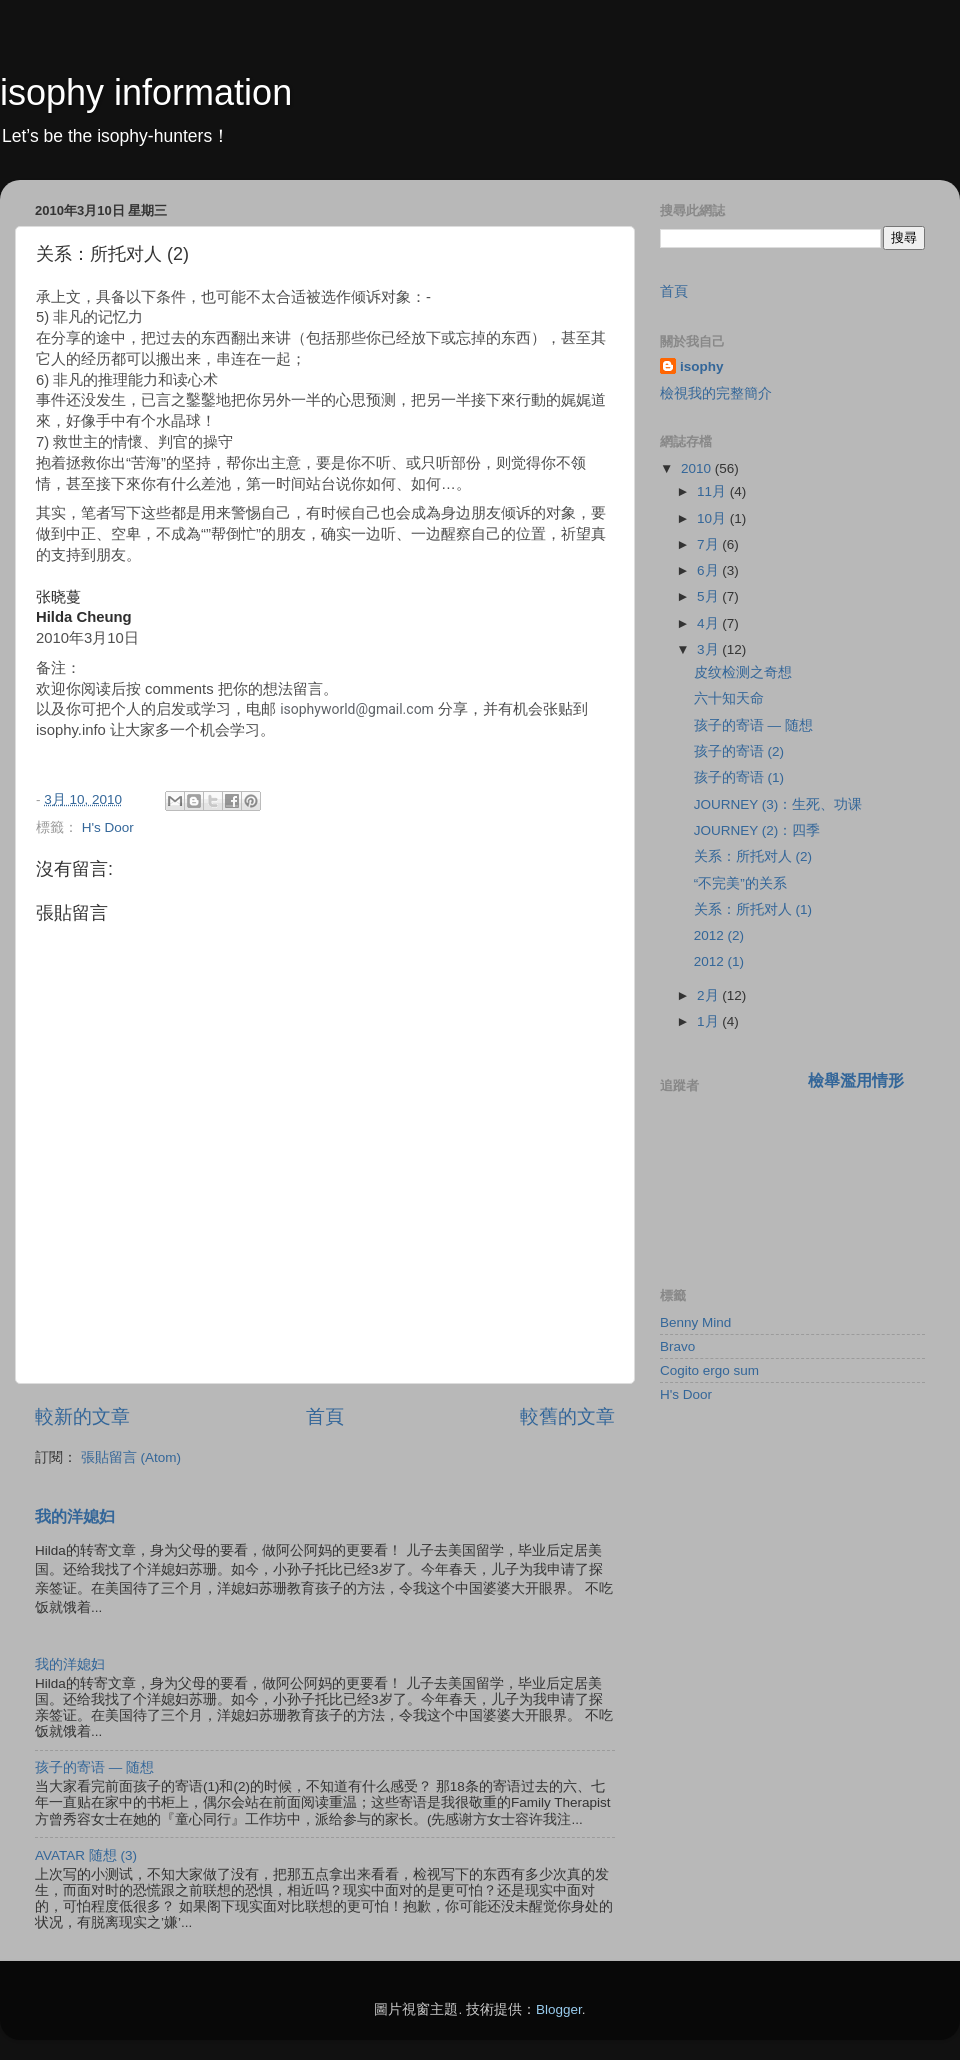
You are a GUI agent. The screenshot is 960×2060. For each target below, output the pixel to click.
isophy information (146, 92)
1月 (709, 1021)
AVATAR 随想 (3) (86, 1855)
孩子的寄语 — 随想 (94, 1767)
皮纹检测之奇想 (743, 672)
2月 (709, 995)
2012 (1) (719, 961)
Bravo (677, 1346)
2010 (698, 468)
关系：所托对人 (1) (753, 909)
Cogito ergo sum (709, 1370)
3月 (709, 649)
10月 (713, 518)
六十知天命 (729, 698)
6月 (709, 570)
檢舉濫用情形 (856, 1080)
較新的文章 (82, 1416)
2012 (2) (719, 935)
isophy (702, 366)
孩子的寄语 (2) (739, 751)
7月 (709, 544)
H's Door (108, 827)
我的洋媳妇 (75, 1516)
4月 (709, 623)
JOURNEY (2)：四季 (757, 830)
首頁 (325, 1416)
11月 (713, 491)
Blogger (559, 2009)
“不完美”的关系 (740, 883)
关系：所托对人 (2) (753, 856)
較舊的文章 (567, 1416)
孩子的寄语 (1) (739, 777)
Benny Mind (695, 1322)
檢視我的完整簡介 (716, 393)
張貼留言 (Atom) (131, 1457)
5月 (709, 596)
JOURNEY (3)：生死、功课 (778, 804)
